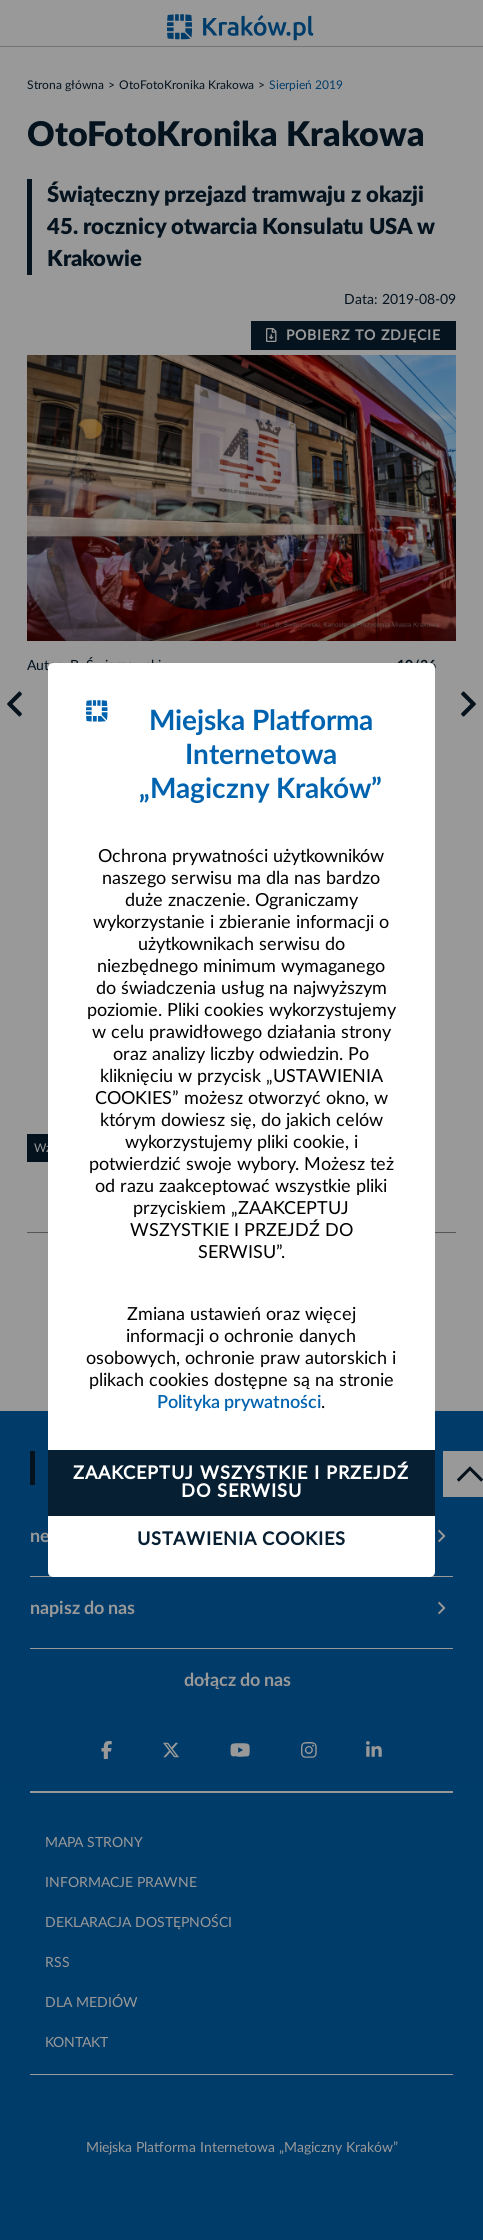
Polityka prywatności (239, 1403)
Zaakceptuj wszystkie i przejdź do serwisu (241, 1483)
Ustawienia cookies (241, 1540)
